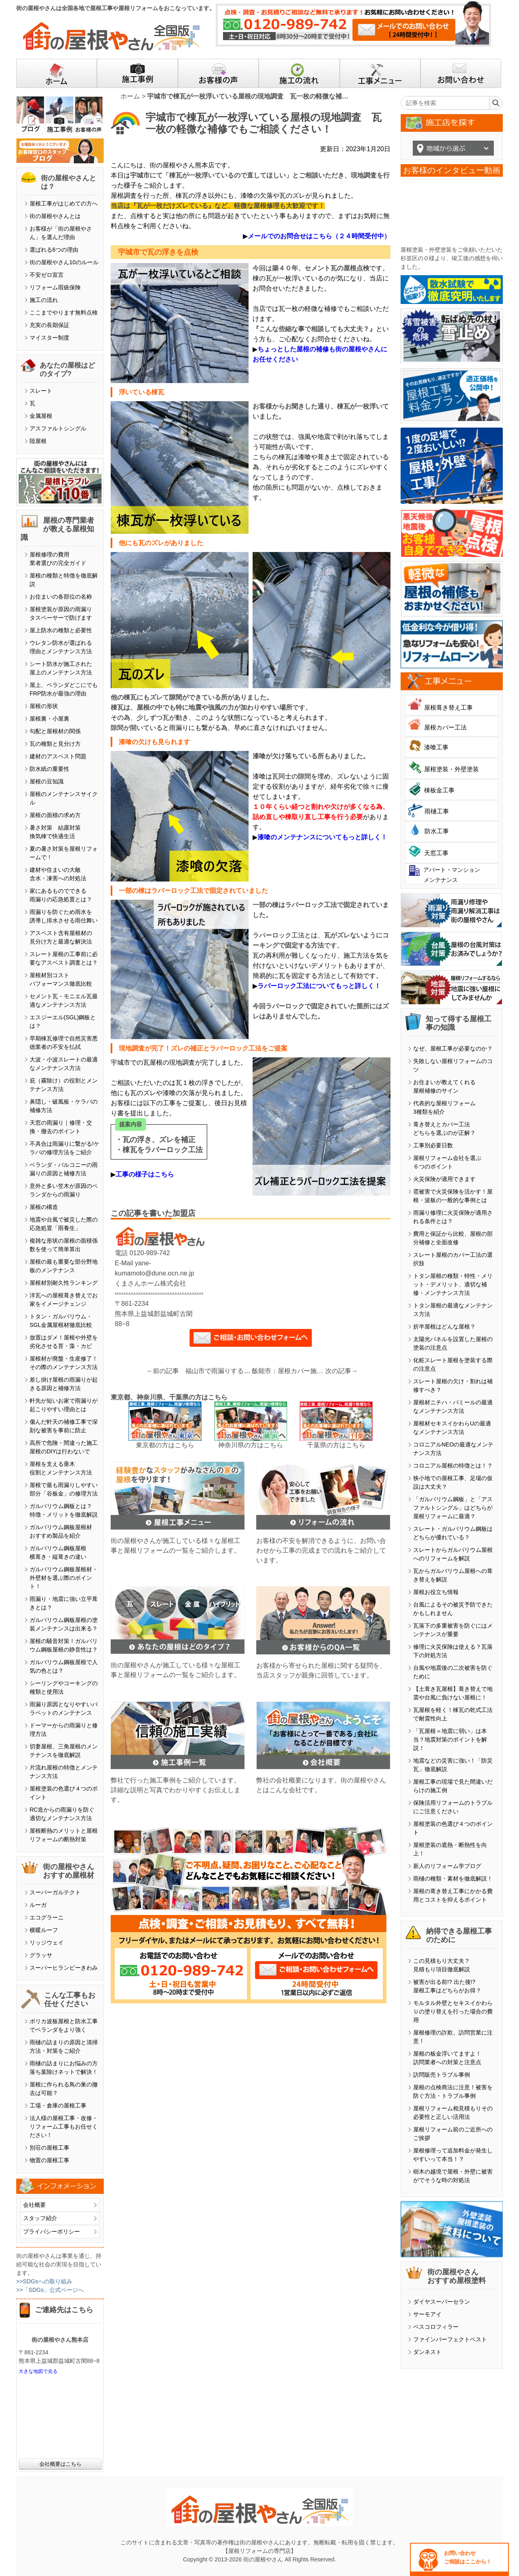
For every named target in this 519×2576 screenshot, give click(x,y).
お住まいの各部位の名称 (61, 596)
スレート (41, 390)
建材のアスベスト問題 (58, 756)
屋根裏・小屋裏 (49, 718)
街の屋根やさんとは (55, 216)
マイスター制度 (49, 337)
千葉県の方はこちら (336, 1445)
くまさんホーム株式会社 (150, 1283)
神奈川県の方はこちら (250, 1445)
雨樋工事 (437, 811)
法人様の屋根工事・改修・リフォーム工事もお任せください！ (64, 2126)
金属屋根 (41, 416)
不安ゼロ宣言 (47, 275)
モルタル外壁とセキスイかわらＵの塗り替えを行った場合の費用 (453, 2011)
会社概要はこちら (60, 2464)
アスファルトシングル (58, 428)
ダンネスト (427, 2352)
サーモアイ (427, 2314)
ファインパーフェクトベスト (450, 2339)
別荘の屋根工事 (49, 2147)
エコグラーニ (47, 1917)
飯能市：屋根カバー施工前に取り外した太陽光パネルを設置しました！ (289, 1370)
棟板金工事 (439, 790)
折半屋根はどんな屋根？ (444, 1326)
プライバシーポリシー (51, 2231)
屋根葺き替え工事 (448, 707)
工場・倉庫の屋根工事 (58, 2105)
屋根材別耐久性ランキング (64, 1282)
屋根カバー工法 (445, 727)
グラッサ (41, 1955)
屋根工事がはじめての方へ (64, 203)
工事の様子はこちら (145, 1174)
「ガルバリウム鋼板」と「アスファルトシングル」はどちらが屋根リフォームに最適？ (453, 1507)
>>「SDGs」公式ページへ (50, 2290)
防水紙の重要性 (49, 769)
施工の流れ (44, 300)
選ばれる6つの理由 (54, 249)
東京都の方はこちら (165, 1445)
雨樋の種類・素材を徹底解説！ (453, 1878)
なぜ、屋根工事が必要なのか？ (453, 1048)
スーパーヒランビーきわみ (64, 1967)
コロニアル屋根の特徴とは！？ (453, 1465)
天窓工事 (436, 852)
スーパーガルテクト (55, 1892)
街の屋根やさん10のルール (64, 262)
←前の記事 (162, 1370)
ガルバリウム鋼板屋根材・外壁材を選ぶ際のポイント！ (64, 1578)
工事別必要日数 (433, 1145)
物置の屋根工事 (49, 2160)
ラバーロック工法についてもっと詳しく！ (319, 985)
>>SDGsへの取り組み (44, 2281)
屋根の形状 (44, 706)
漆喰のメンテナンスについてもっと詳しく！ (322, 837)
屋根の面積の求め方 (55, 815)
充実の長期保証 (49, 325)
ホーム (130, 96)
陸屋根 (38, 441)
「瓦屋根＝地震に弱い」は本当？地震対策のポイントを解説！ (450, 1739)
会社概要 (34, 2205)
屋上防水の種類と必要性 (61, 630)
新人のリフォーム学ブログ (447, 1866)
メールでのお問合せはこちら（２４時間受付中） (319, 236)
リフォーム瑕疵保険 (55, 287)
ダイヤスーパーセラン (441, 2301)
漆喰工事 (436, 747)
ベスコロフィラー (436, 2327)
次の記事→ (341, 1370)
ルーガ (38, 1905)
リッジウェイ (47, 1942)
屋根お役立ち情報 (436, 1592)
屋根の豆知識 (47, 781)
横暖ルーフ (44, 1930)
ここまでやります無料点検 (64, 312)
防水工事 (437, 831)
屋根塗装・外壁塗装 (451, 769)
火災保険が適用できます (444, 1179)
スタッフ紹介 (40, 2218)
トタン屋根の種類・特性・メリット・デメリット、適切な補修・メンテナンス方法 (453, 1284)
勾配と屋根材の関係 (55, 731)
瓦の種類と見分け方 (55, 743)
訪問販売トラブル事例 (441, 2074)
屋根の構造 (44, 1207)
